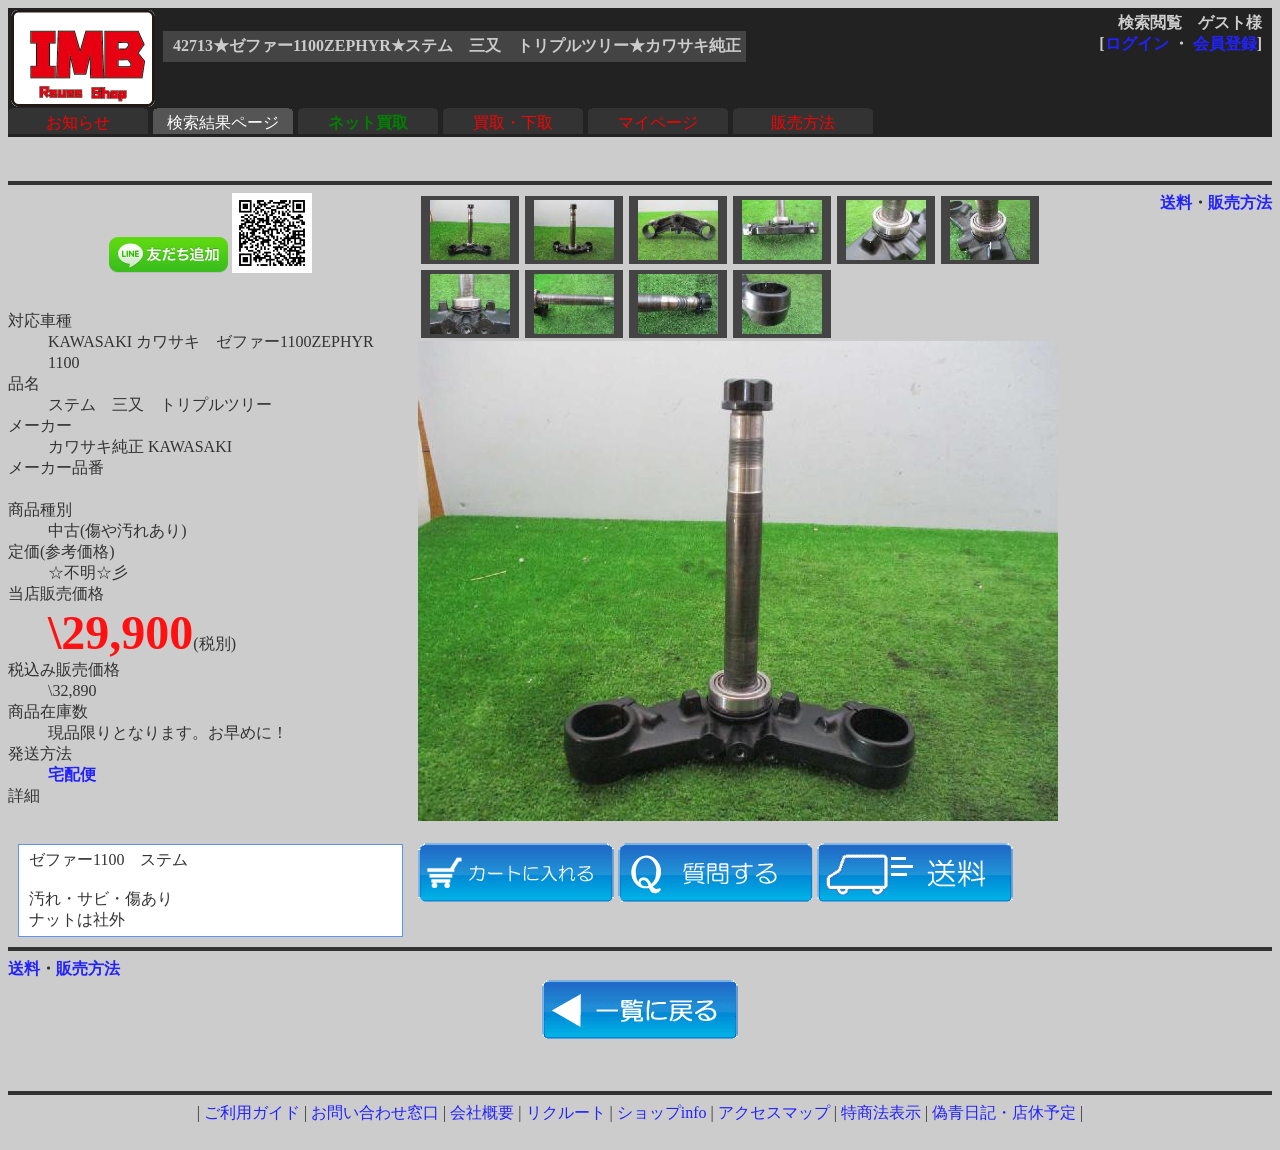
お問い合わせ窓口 (375, 1112)
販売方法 (803, 122)
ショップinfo (662, 1112)
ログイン (1137, 43)
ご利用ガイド (252, 1112)
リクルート (566, 1112)
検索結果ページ (223, 122)
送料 (1176, 202)
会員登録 (1225, 43)
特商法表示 (881, 1112)
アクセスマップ (774, 1112)
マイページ (658, 122)
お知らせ (78, 122)
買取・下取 (513, 122)
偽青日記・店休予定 (1004, 1112)
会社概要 (482, 1112)
